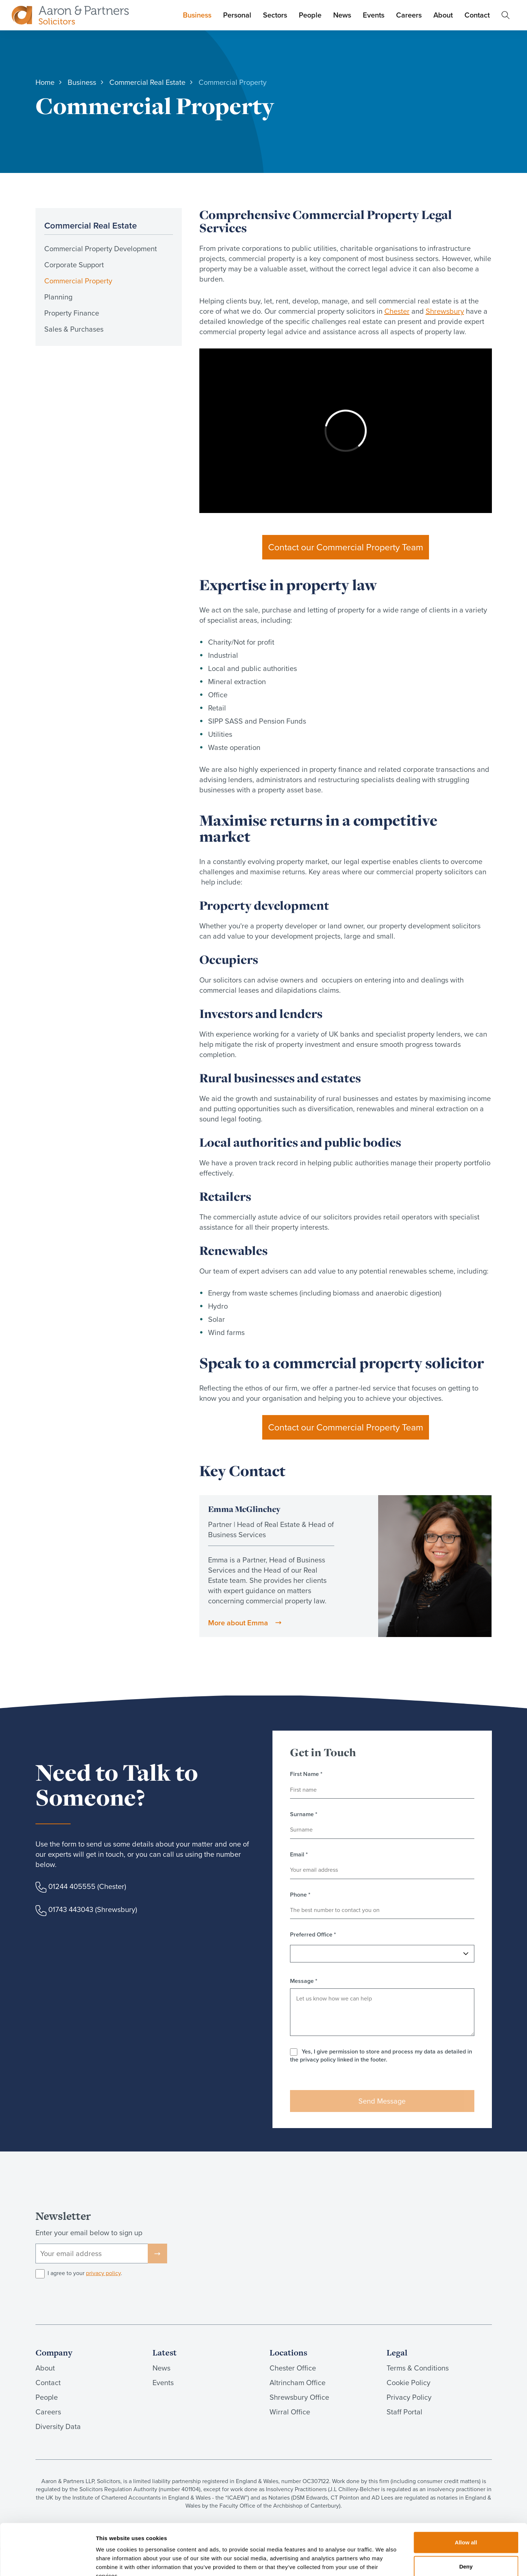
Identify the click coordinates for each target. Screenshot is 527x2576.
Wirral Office (290, 2411)
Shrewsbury (445, 311)
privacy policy (103, 2273)
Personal (237, 15)
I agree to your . (85, 2273)
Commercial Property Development (100, 248)
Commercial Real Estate (90, 225)
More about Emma (238, 1623)
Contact (477, 15)
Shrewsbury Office (299, 2397)
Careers (409, 15)
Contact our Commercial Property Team (345, 547)
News (342, 15)
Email (299, 1855)
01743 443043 (70, 1909)
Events (373, 15)
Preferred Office (313, 1935)
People (310, 15)
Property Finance (71, 313)
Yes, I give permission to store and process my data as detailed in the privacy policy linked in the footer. (381, 2055)
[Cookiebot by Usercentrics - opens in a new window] (47, 2561)
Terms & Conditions (418, 2367)
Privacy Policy (409, 2397)
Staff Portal (404, 2411)
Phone (300, 1895)
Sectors (275, 15)
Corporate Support (74, 264)
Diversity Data (58, 2426)
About (443, 15)
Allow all (466, 2498)
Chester (397, 311)
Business (197, 15)
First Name (306, 1774)
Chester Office (293, 2367)
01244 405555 (71, 1886)
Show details (384, 2561)
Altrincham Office (297, 2382)
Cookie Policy (408, 2382)
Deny (466, 2522)
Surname (303, 1814)
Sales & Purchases (73, 329)
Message (303, 1981)
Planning (58, 296)
